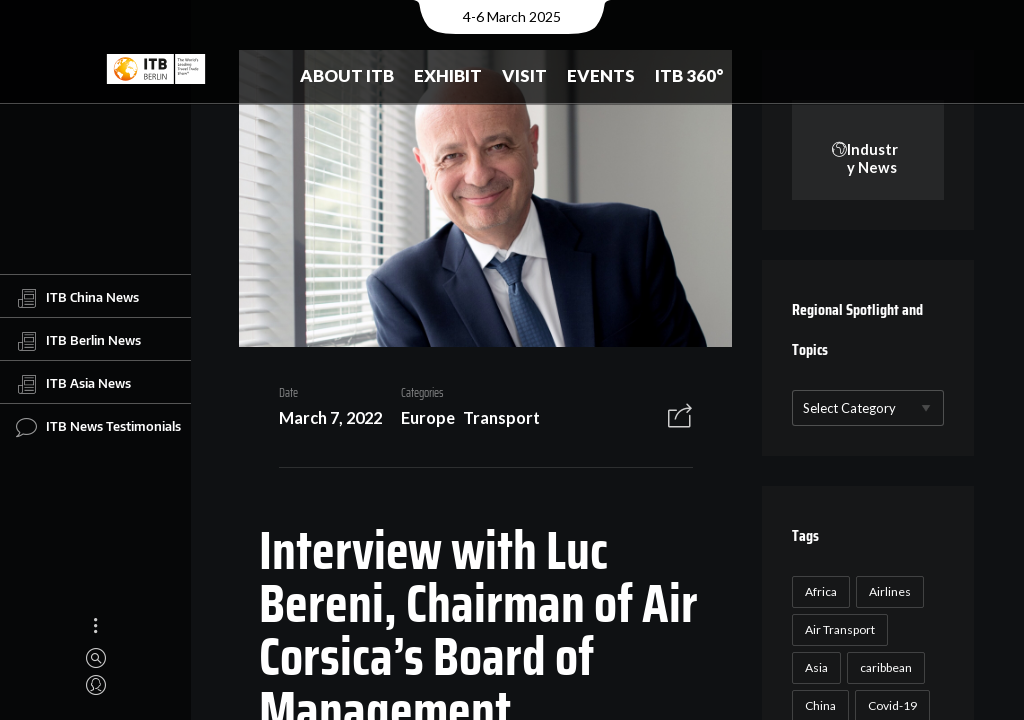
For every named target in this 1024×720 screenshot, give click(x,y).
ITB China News (77, 298)
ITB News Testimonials (98, 427)
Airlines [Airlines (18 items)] (890, 591)
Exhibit (448, 75)
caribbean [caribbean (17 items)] (886, 667)
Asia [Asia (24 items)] (816, 667)
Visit (524, 75)
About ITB (347, 75)
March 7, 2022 (330, 417)
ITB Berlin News (78, 341)
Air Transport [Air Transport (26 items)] (840, 629)
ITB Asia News (73, 384)
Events (601, 75)
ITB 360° (689, 75)
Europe (428, 417)
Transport (501, 417)
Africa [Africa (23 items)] (821, 591)
